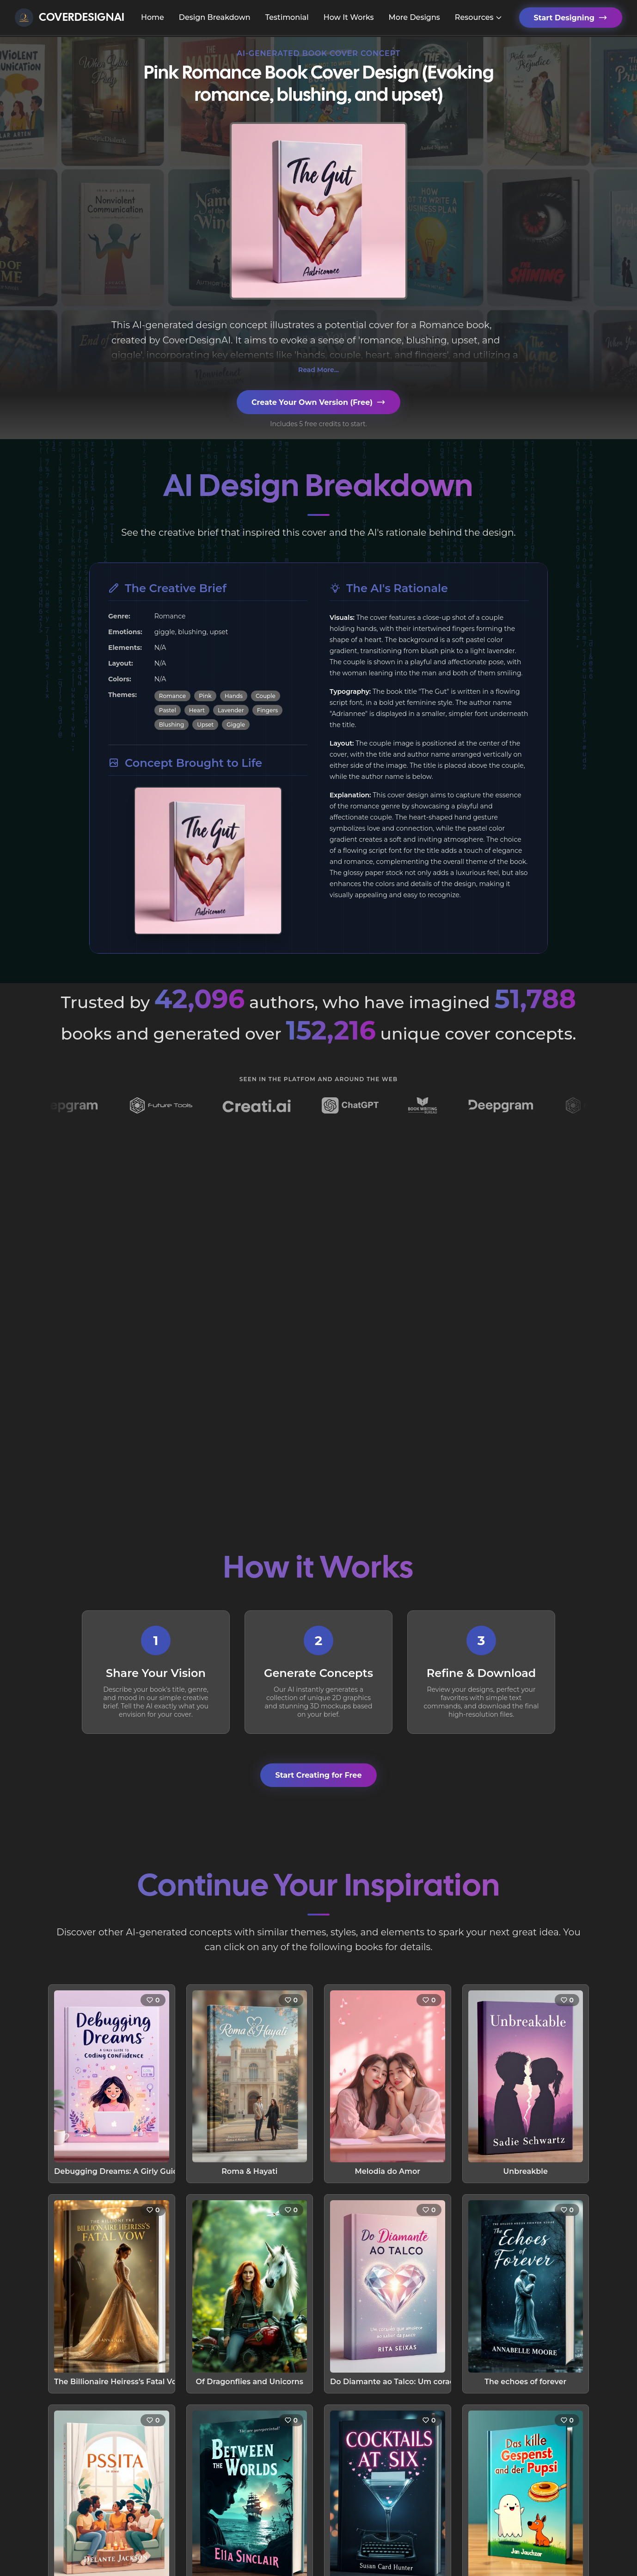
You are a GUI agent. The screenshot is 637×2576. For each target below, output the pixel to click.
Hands (234, 695)
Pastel (167, 710)
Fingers (267, 710)
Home (152, 17)
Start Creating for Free (318, 1775)
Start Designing (570, 17)
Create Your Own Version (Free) (318, 402)
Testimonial (287, 17)
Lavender (231, 710)
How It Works (349, 17)
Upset (205, 724)
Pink (205, 695)
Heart (197, 710)
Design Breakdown (215, 17)
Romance (172, 695)
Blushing (171, 724)
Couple (266, 695)
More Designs (414, 17)
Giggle (236, 724)
